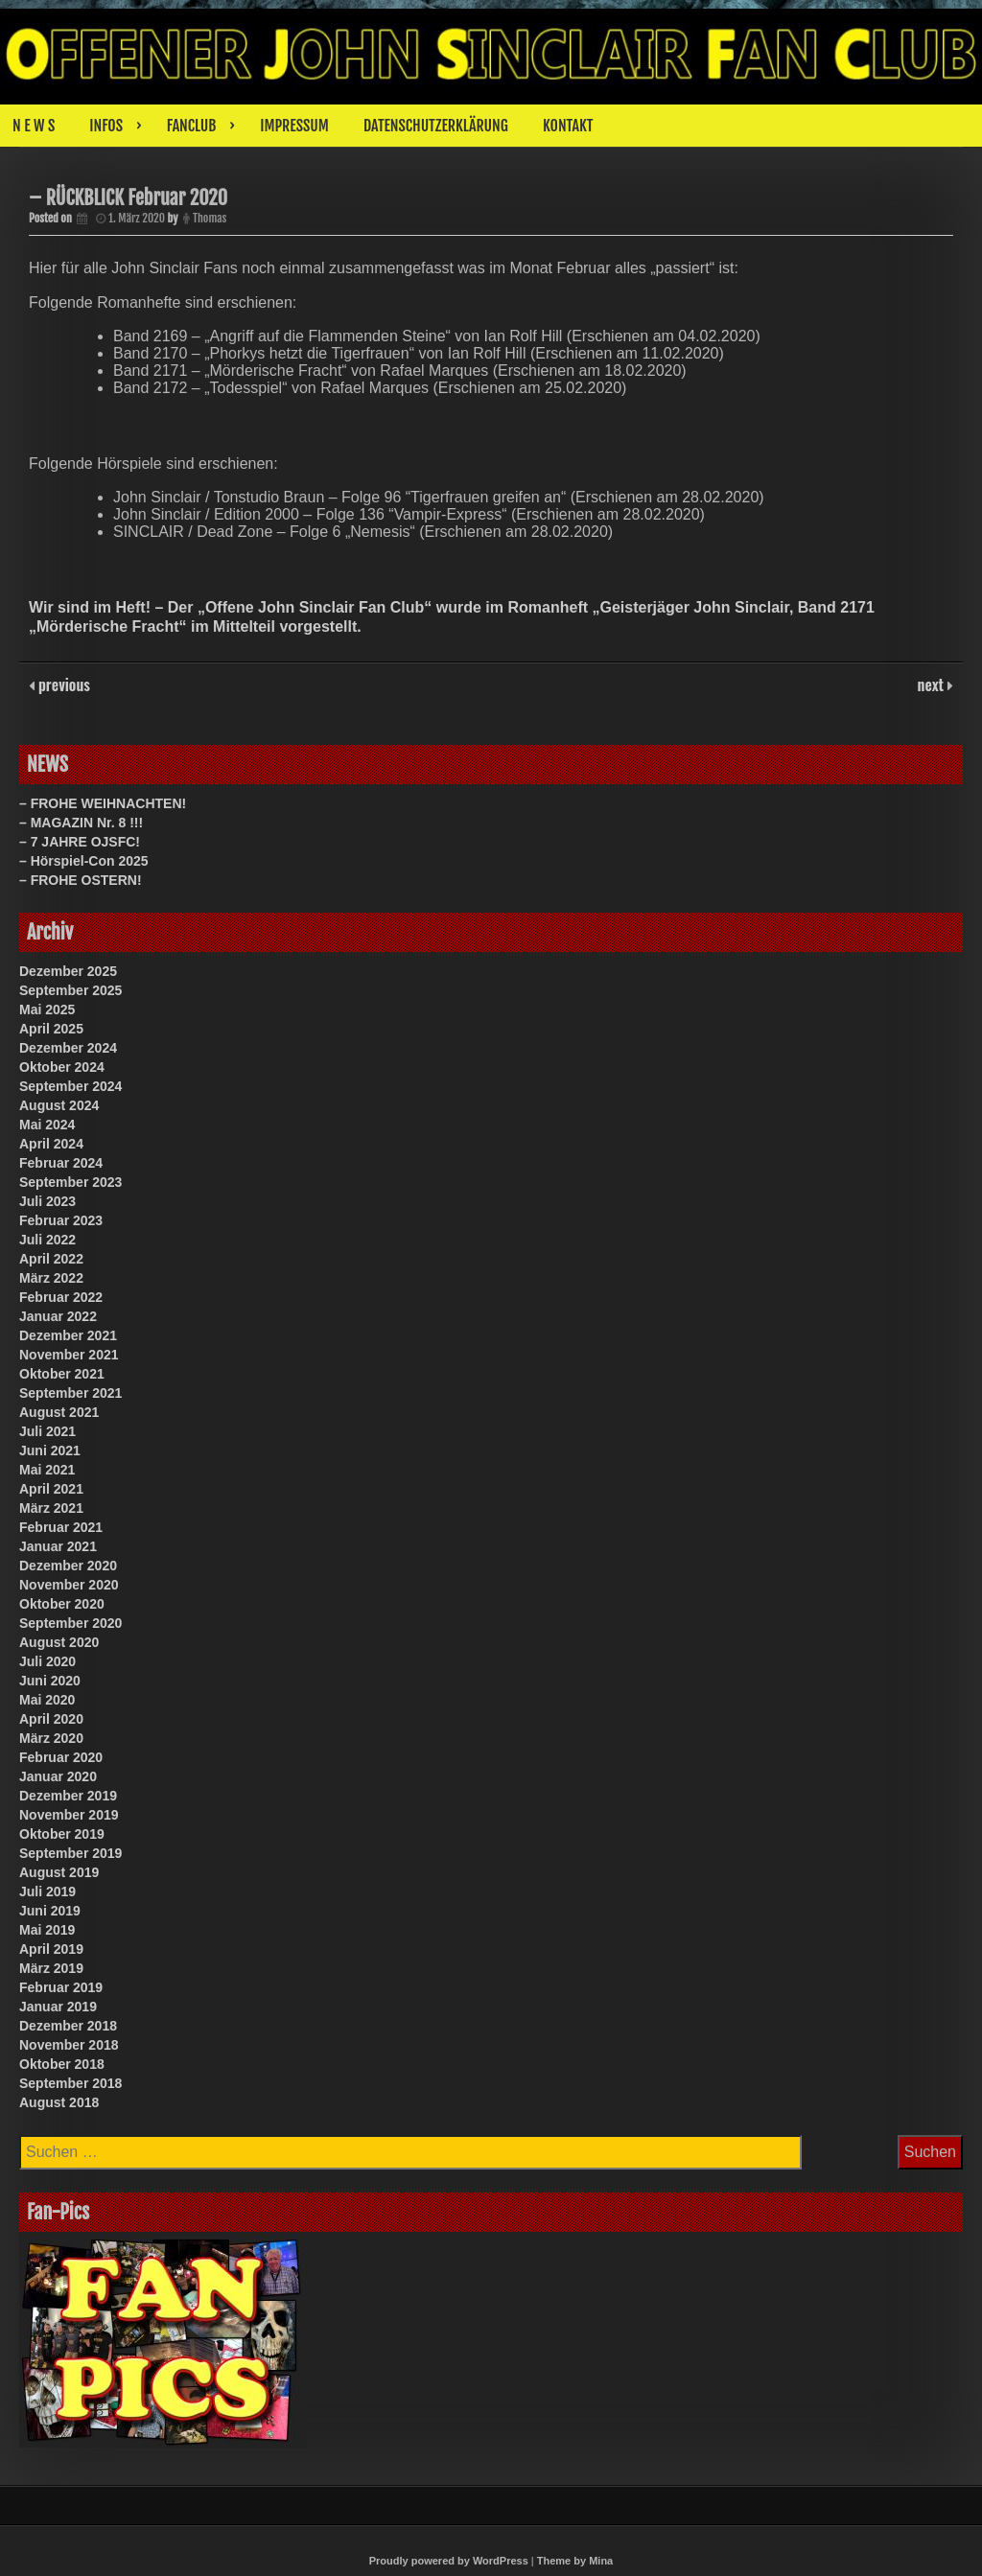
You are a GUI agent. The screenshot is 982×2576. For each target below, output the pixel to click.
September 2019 (70, 1853)
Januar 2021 (58, 1546)
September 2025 (70, 990)
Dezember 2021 (68, 1335)
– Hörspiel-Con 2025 (84, 861)
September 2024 (70, 1086)
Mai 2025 (47, 1009)
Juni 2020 (50, 1680)
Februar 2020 (61, 1757)
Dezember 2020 (68, 1565)
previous (62, 684)
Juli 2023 (47, 1201)
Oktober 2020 (62, 1604)
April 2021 (51, 1489)
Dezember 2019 (68, 1795)
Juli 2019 (47, 1891)
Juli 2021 (47, 1431)
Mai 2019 (47, 1930)
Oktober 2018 (62, 2064)
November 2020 (69, 1584)
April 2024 (51, 1143)
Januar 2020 (58, 1776)
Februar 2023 (61, 1220)
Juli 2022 (47, 1239)
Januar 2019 (58, 2006)
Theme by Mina (575, 2560)
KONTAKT (568, 125)
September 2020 (70, 1623)
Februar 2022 (61, 1297)
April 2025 (51, 1028)
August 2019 (59, 1872)
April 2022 (51, 1258)
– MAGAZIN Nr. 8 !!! (81, 822)
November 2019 (69, 1814)
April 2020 (51, 1719)
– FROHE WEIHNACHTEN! (102, 803)
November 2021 (69, 1354)
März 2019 (51, 1968)
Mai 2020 (47, 1699)
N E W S (33, 125)
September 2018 (70, 2083)
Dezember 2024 (68, 1048)
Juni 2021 (50, 1450)
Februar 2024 (61, 1163)
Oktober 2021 (62, 1373)
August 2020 (59, 1642)
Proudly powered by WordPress (448, 2560)
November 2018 (69, 2045)
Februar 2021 (61, 1527)
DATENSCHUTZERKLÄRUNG (435, 125)
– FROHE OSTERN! (80, 880)
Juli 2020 (47, 1661)
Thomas (209, 218)
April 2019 (51, 1949)
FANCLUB (191, 125)
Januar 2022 (58, 1316)
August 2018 (59, 2102)
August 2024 (59, 1105)
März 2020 (51, 1738)
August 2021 (59, 1412)
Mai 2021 (47, 1469)
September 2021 (70, 1393)
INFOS (106, 125)
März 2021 (51, 1508)
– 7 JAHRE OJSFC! (79, 841)
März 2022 (51, 1278)
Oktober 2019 (62, 1834)
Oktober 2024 (62, 1067)
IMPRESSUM (294, 125)
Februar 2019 (61, 1987)
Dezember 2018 (68, 2025)
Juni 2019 (50, 1910)
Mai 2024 (47, 1124)
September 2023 (70, 1182)
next (932, 684)
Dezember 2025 (68, 971)
